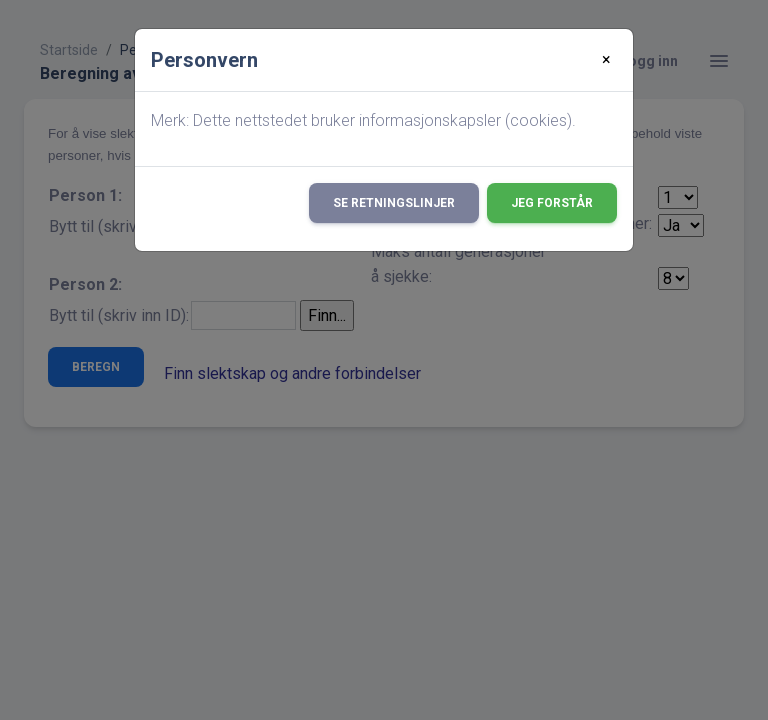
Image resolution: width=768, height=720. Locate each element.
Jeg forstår (552, 203)
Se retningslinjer (394, 203)
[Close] (606, 60)
